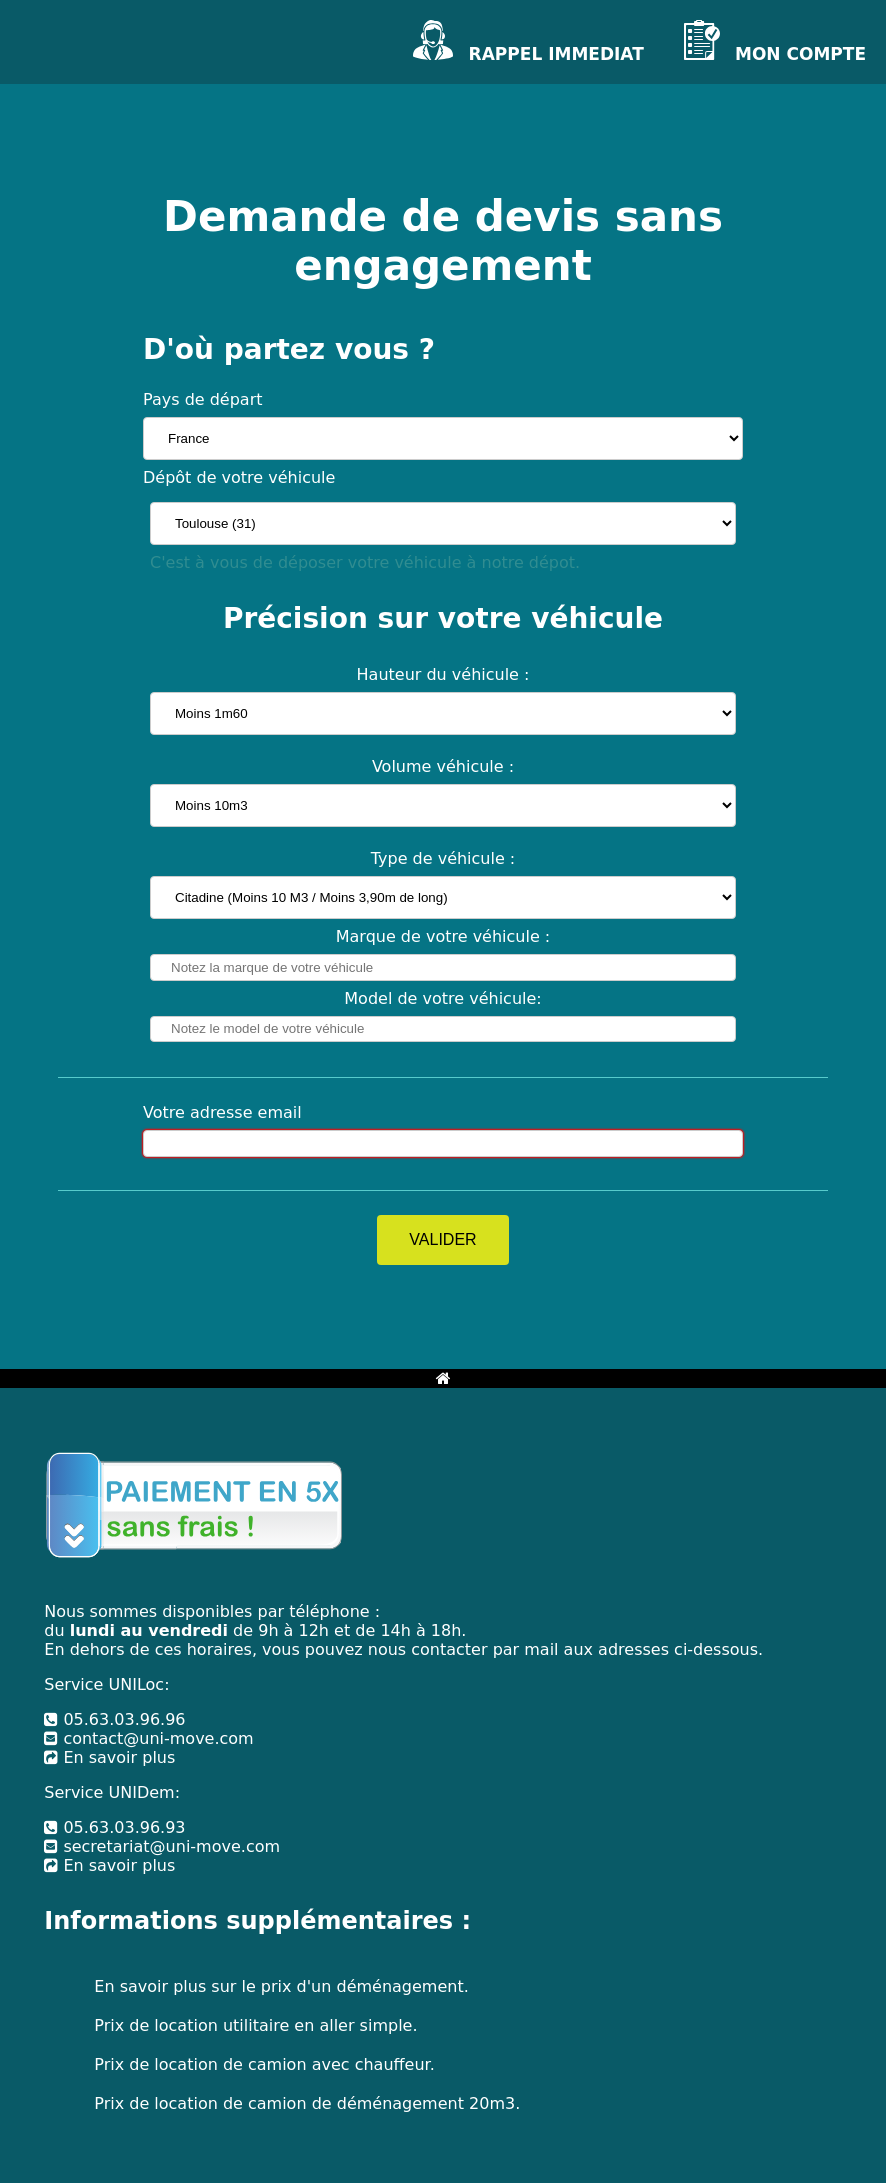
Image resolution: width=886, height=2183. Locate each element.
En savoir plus (109, 1757)
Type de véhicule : (443, 858)
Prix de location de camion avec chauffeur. (264, 2064)
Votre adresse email (222, 1112)
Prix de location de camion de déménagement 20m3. (307, 2103)
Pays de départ (203, 399)
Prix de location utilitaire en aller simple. (255, 2025)
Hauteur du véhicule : (443, 674)
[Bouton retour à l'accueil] (443, 1378)
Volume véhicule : (443, 766)
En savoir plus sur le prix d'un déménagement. (281, 1986)
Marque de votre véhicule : (443, 936)
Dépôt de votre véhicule (239, 477)
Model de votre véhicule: (442, 998)
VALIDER (442, 1239)
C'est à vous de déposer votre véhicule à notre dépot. (365, 562)
